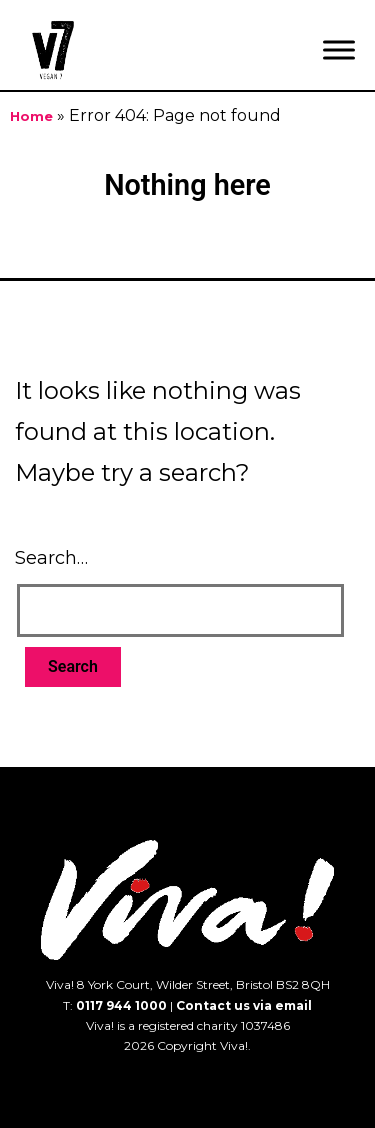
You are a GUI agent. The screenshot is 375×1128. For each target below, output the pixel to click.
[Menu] (339, 49)
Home (31, 116)
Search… (51, 558)
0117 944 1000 (121, 1005)
